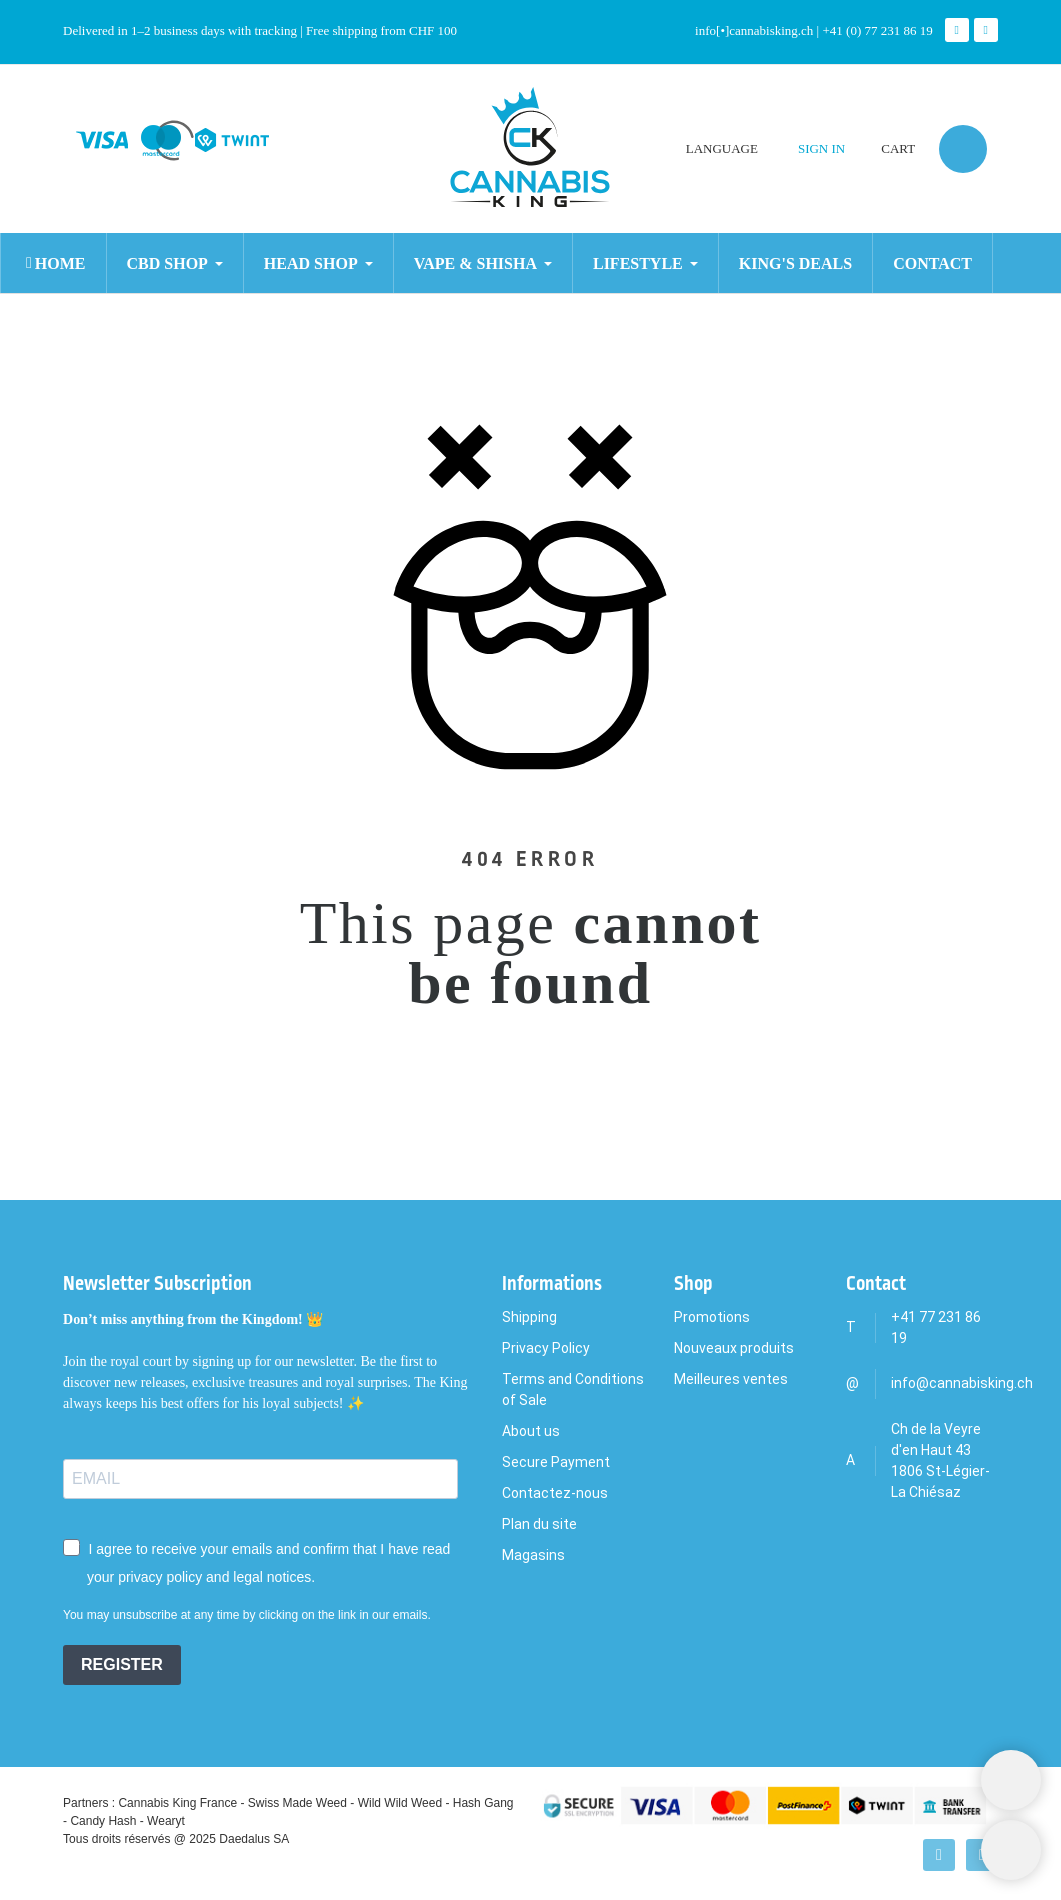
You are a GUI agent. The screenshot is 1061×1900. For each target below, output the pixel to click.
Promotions (712, 1317)
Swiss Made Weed (297, 1803)
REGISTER (122, 1664)
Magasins (533, 1555)
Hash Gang (483, 1803)
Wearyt (166, 1821)
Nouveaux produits (734, 1348)
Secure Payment (556, 1462)
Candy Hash (103, 1821)
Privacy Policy (546, 1348)
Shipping (529, 1317)
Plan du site (539, 1524)
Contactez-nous (555, 1493)
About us (531, 1431)
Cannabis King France (177, 1803)
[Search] (142, 171)
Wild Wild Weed (400, 1803)
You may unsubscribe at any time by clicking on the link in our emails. (247, 1615)
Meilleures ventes (731, 1379)
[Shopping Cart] (1011, 1780)
